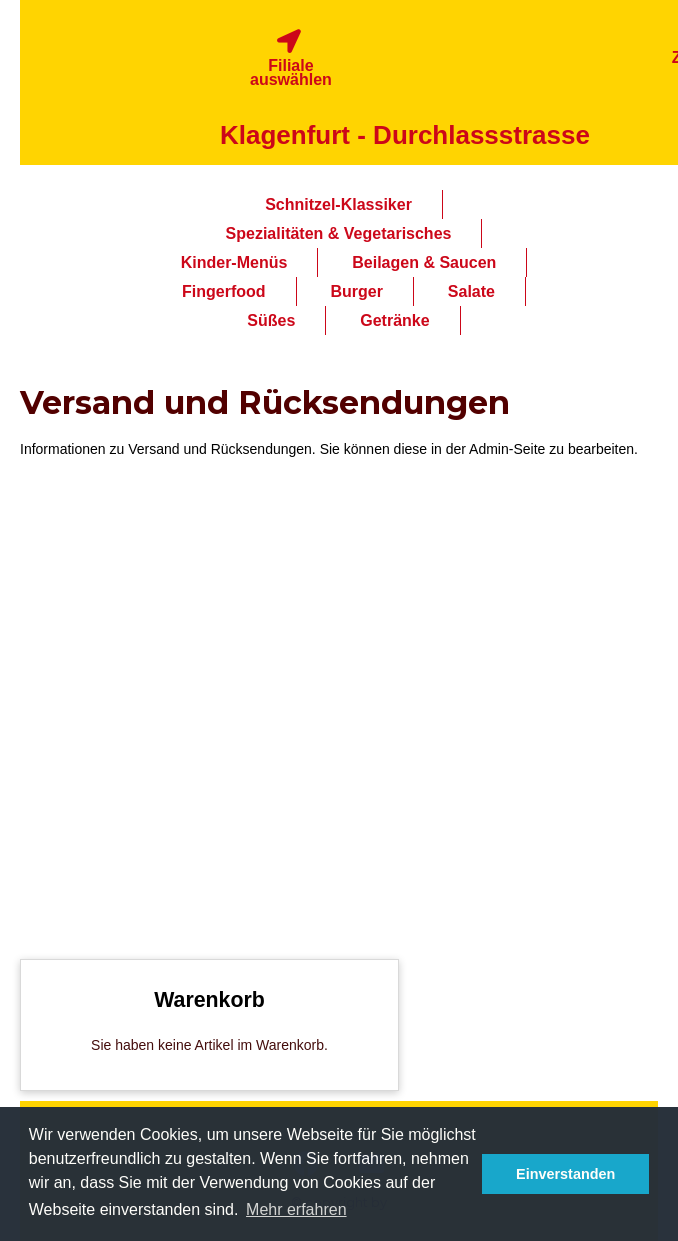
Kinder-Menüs (234, 262)
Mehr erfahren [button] (296, 1209)
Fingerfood (224, 291)
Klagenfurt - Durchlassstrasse (405, 135)
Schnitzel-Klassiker (338, 204)
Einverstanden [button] (565, 1174)
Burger (356, 291)
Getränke (394, 320)
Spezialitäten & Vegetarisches (339, 233)
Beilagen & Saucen (424, 262)
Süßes (271, 320)
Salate (471, 291)
